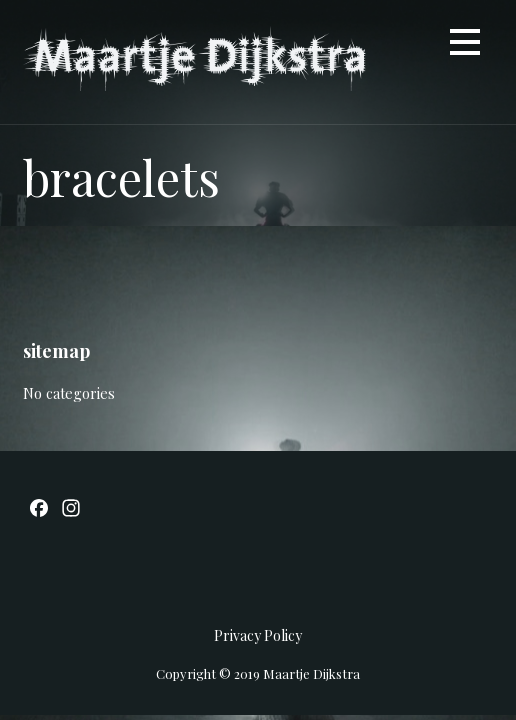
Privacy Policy (258, 635)
